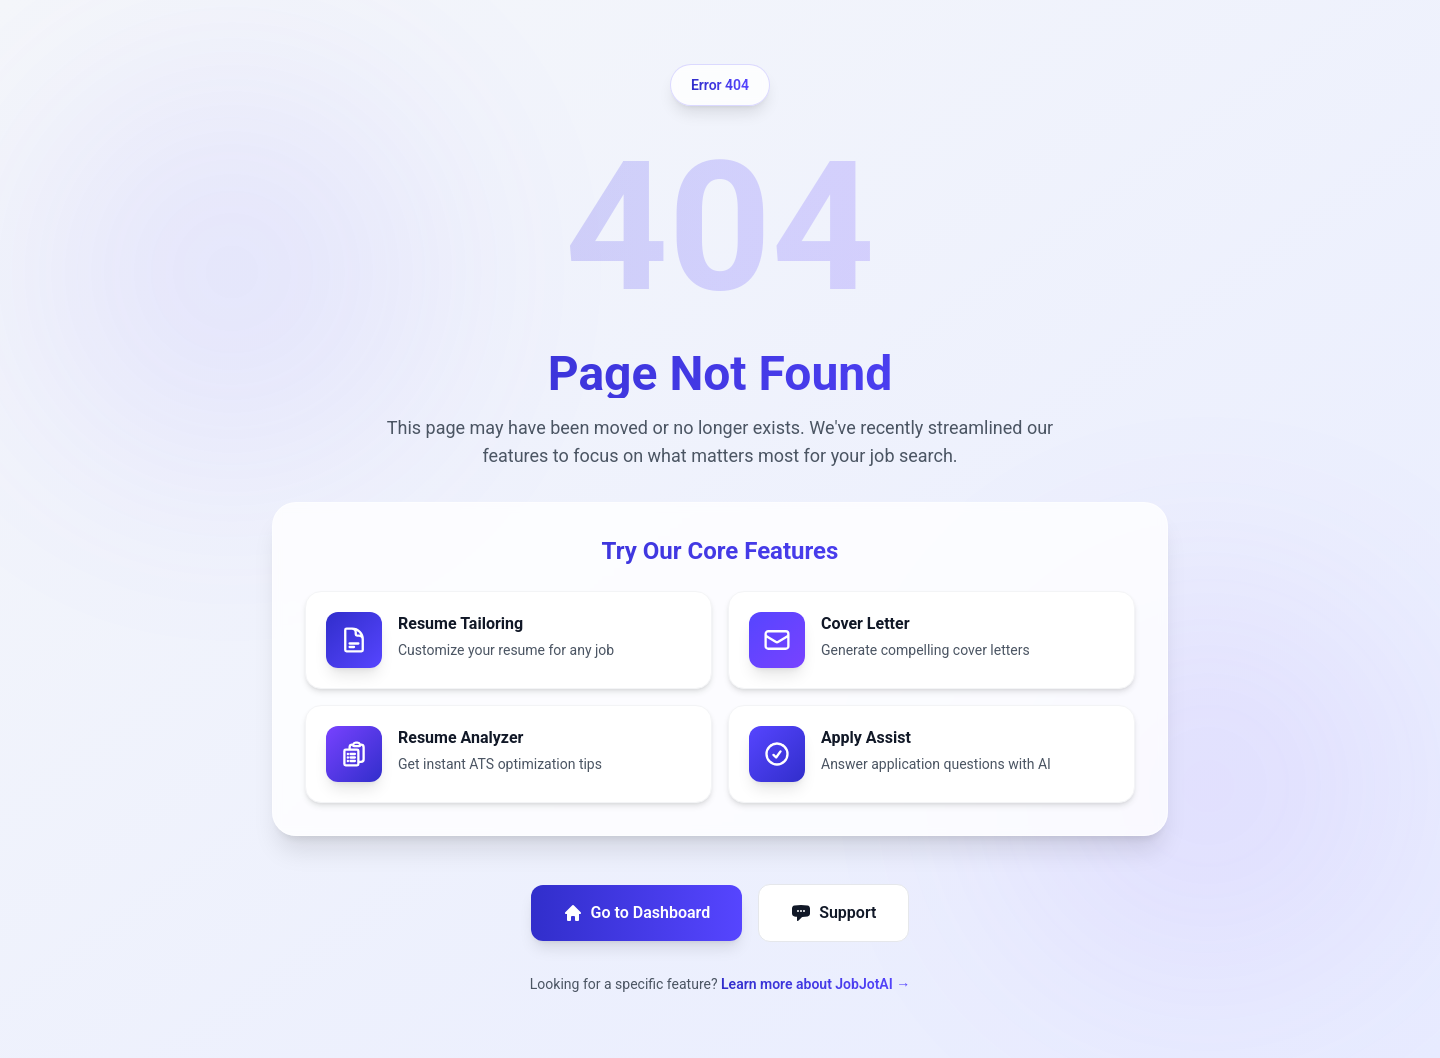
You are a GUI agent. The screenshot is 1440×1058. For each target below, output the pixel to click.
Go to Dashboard (637, 913)
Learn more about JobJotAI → (815, 984)
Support (833, 913)
